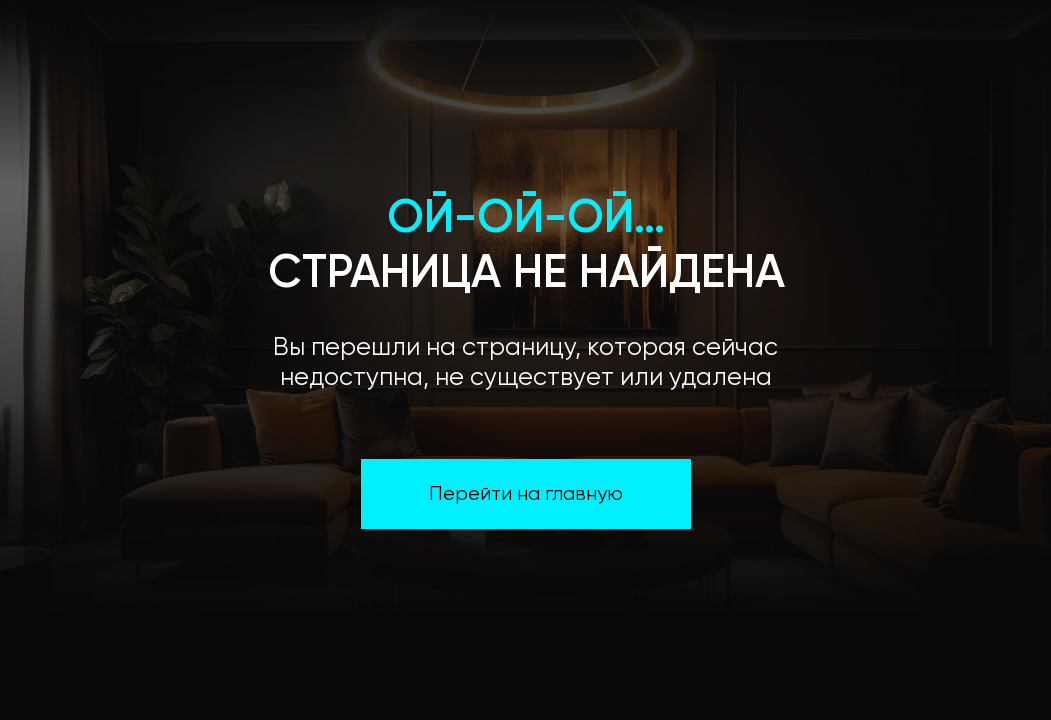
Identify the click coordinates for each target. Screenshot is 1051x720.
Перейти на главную (526, 494)
